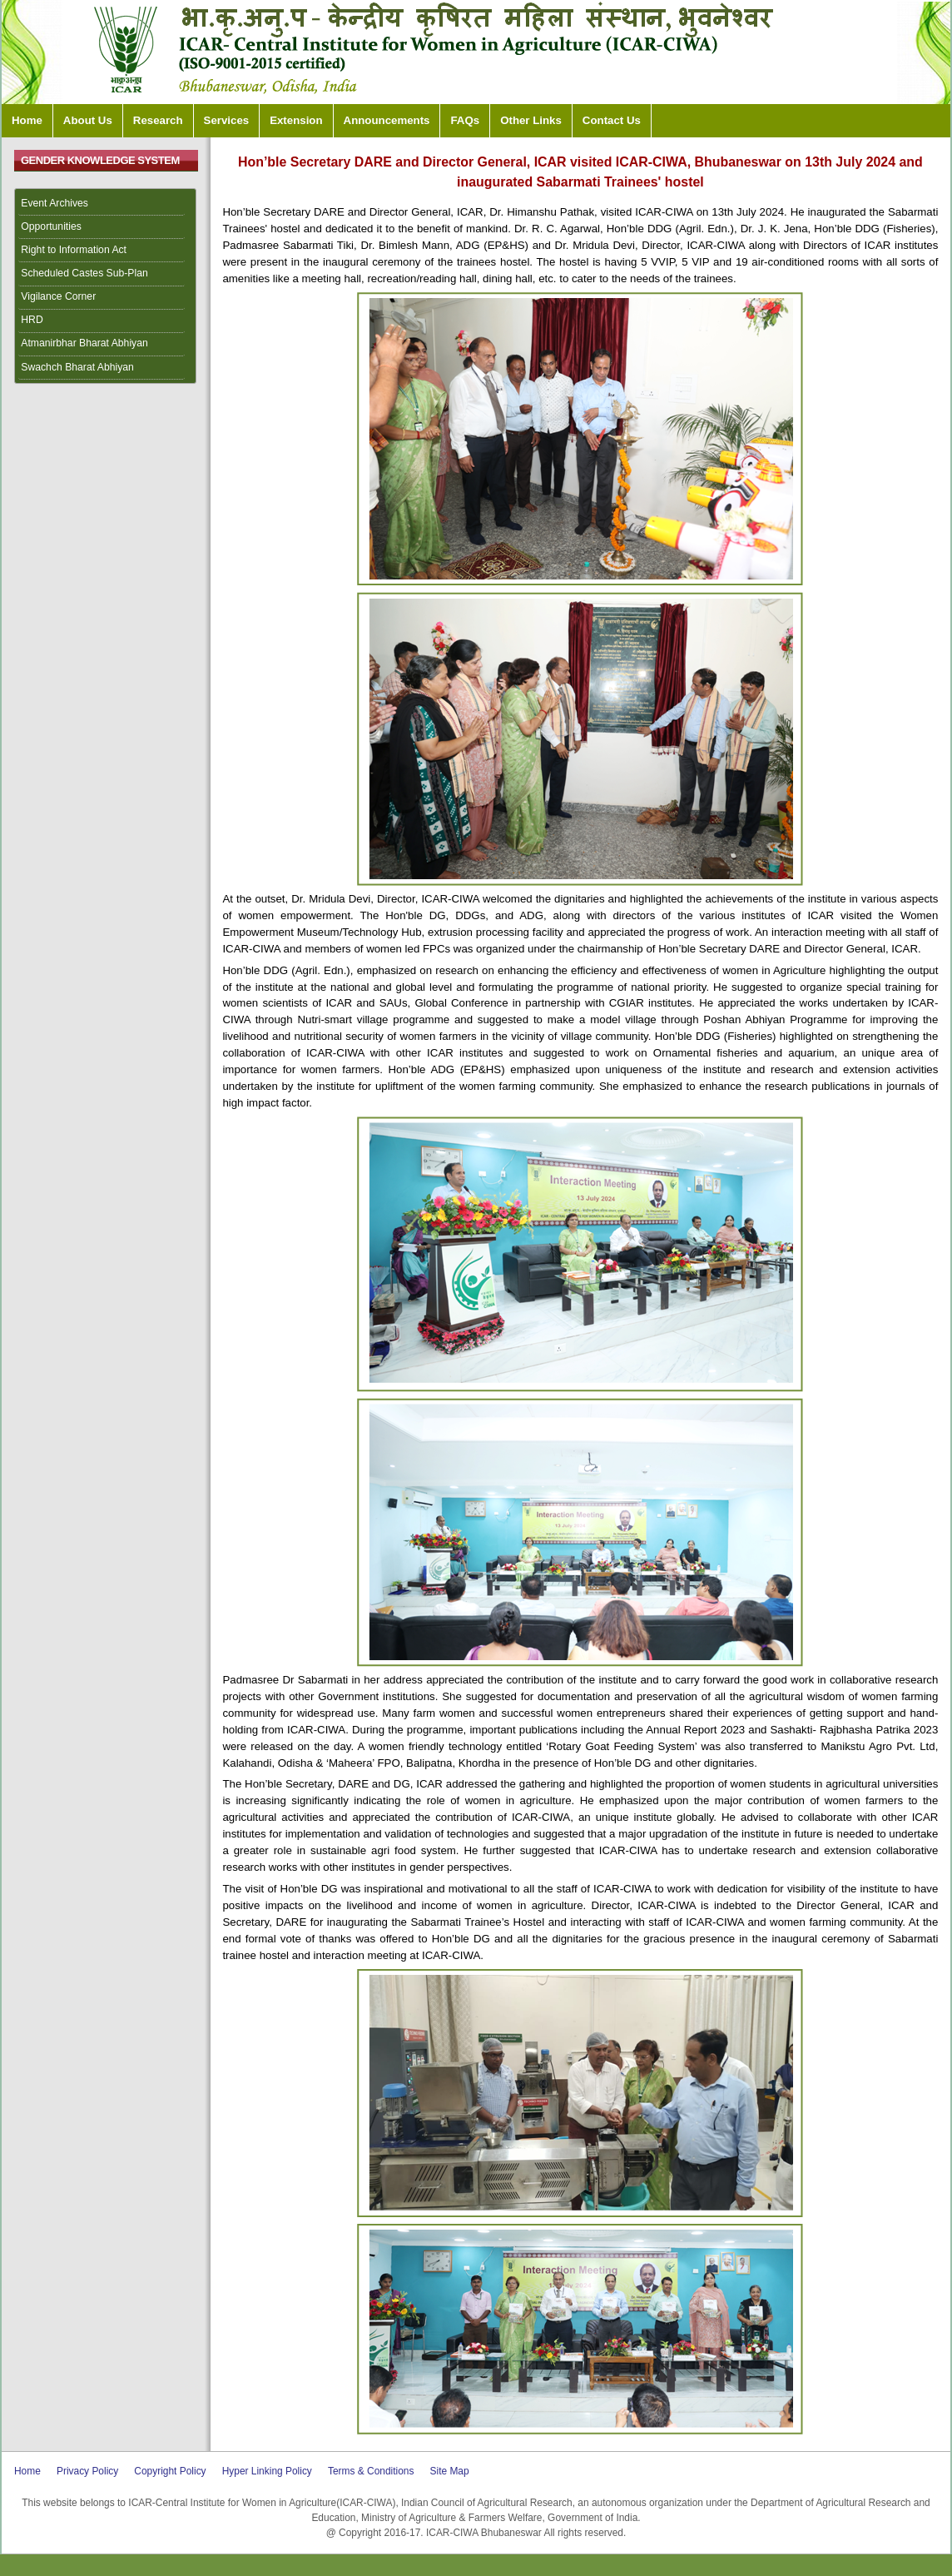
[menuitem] (105, 204)
